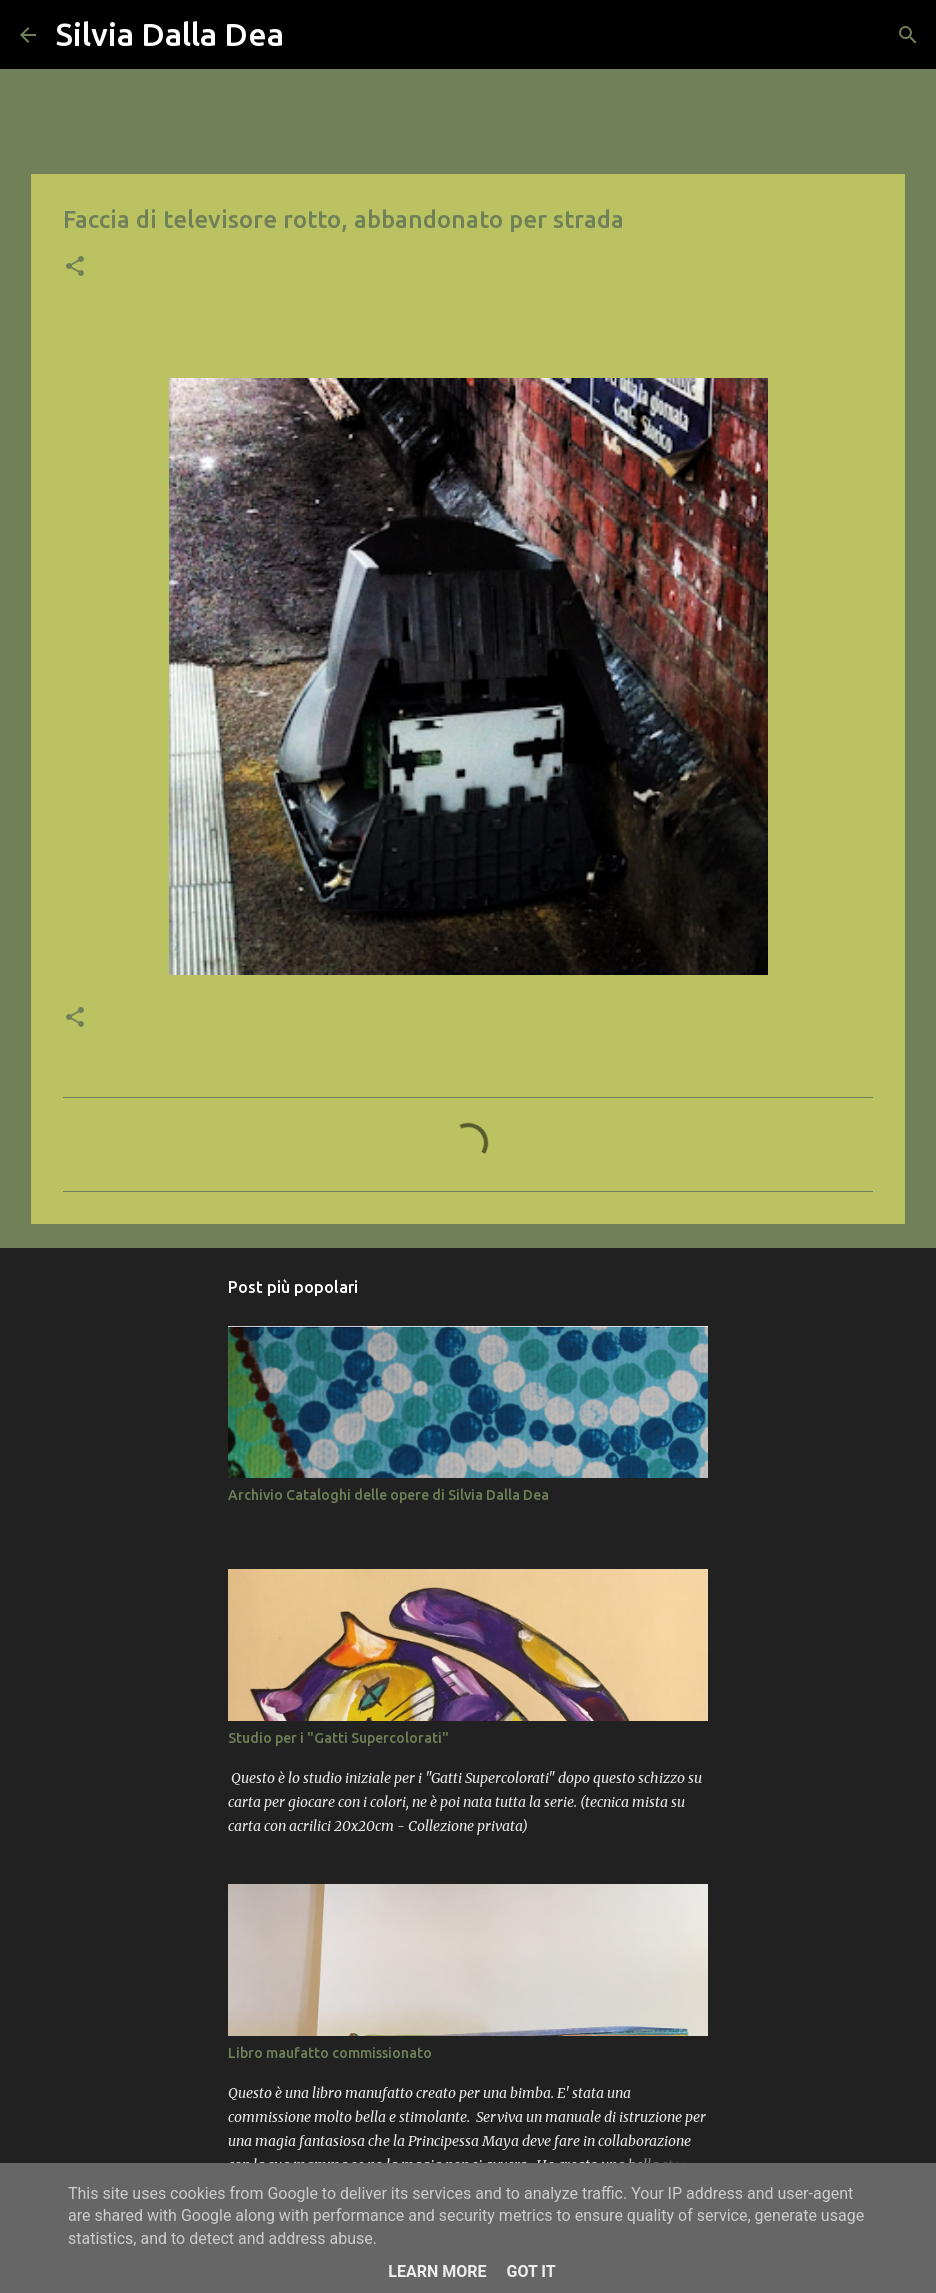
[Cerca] (312, 35)
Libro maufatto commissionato (330, 2053)
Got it (530, 2271)
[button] (75, 268)
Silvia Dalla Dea (170, 34)
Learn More (437, 2271)
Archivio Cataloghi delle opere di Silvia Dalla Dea (388, 1495)
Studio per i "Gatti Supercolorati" (338, 1738)
